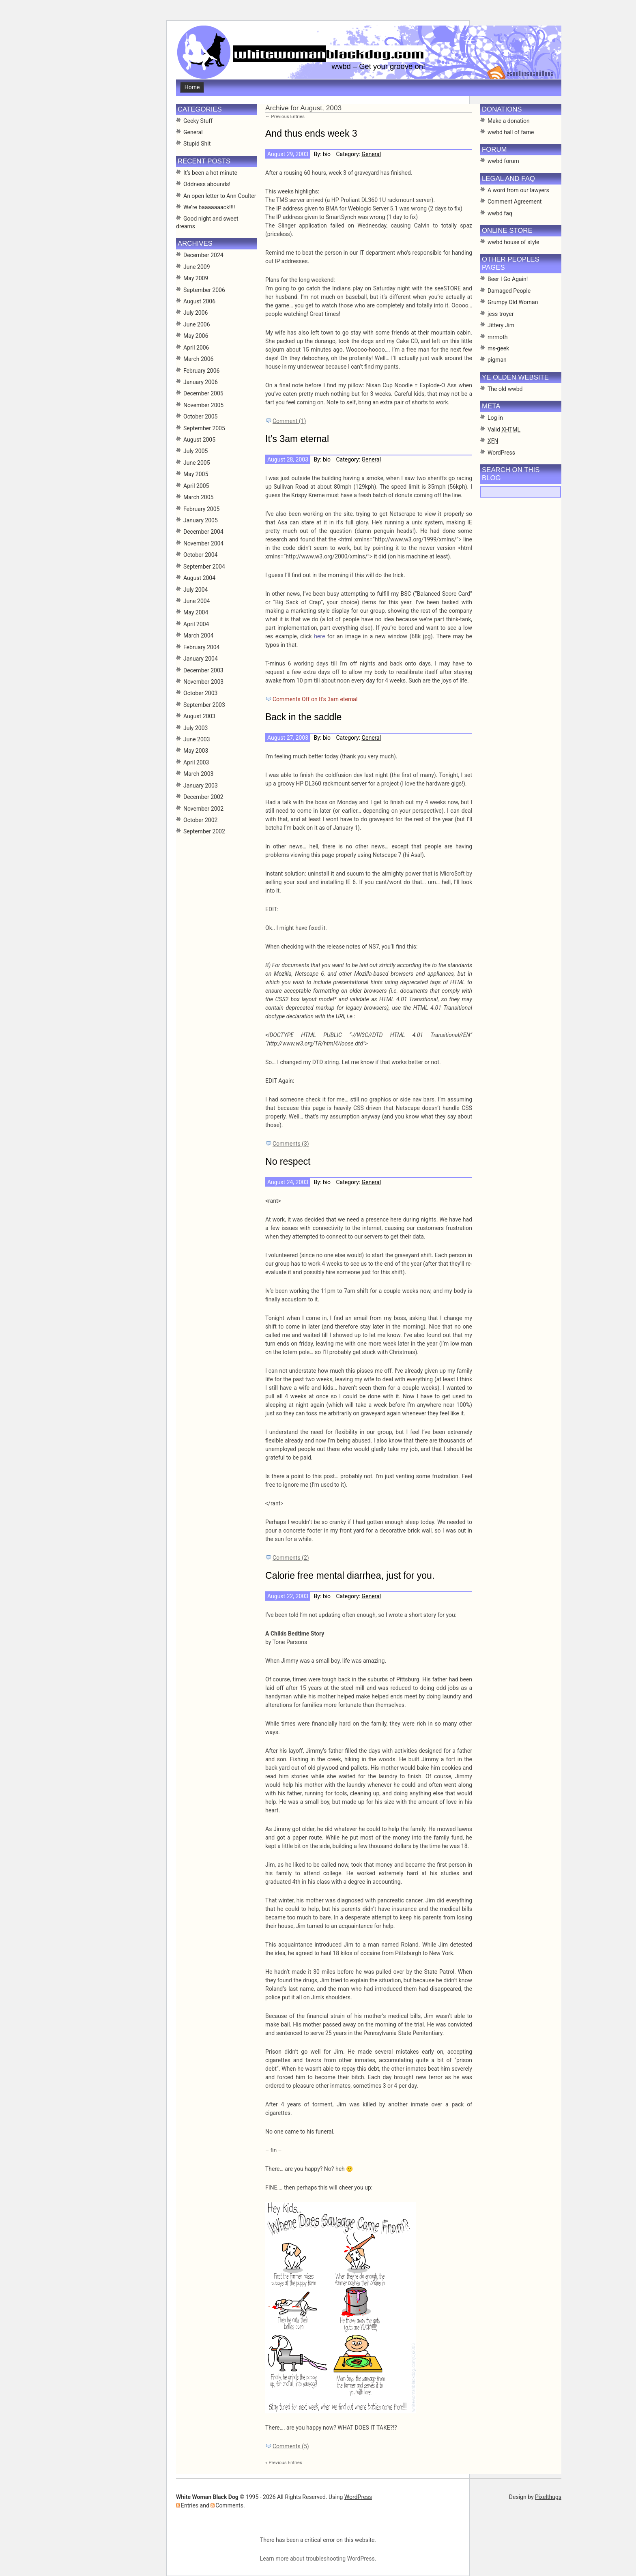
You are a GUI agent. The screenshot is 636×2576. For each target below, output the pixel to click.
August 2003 (199, 716)
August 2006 (199, 301)
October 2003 (200, 693)
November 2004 (203, 543)
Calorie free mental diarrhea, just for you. (349, 1575)
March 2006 (198, 359)
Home (192, 87)
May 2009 (195, 278)
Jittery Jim (501, 325)
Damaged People (509, 291)
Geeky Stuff (198, 121)
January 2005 (200, 520)
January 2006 (200, 382)
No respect (287, 1161)
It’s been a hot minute (210, 173)
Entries (189, 2505)
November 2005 (203, 405)
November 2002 (203, 808)
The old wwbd (505, 389)
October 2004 (200, 555)
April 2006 (196, 347)
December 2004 (203, 531)
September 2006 (204, 290)
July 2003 (195, 728)
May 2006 (195, 336)
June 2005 (196, 462)
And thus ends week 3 (311, 133)
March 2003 (198, 774)
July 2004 (195, 589)
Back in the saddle (303, 717)
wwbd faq (500, 213)
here (319, 636)
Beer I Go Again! (508, 279)
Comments (229, 2505)
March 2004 (198, 635)
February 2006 (201, 370)
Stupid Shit (197, 143)
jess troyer (501, 314)
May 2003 (195, 750)
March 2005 (198, 497)
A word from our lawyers (518, 190)
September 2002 (204, 831)
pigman (497, 359)
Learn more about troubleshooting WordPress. (318, 2558)
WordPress (501, 452)
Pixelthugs (548, 2497)
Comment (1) (289, 421)
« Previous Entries (283, 2462)
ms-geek (498, 348)
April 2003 (196, 762)
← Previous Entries (285, 116)
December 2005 (203, 393)
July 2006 (195, 312)
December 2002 (203, 797)
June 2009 (196, 267)
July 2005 (195, 451)
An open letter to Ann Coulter (219, 196)
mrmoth (498, 337)
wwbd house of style (513, 242)
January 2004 (200, 658)
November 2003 (203, 681)
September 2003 (204, 705)
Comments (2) (291, 1557)
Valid (504, 429)
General (371, 154)
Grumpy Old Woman (513, 302)
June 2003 (196, 739)
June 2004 (196, 601)
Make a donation (509, 121)
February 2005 (201, 509)
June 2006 (196, 324)
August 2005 (199, 439)
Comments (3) (291, 1143)
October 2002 (200, 820)
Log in (495, 417)
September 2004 (204, 566)
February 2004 (201, 647)
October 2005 (200, 416)
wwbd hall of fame (511, 132)
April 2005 (196, 486)
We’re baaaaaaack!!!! (209, 207)
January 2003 (200, 785)
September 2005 (204, 428)
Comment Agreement (514, 201)
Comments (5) (291, 2446)
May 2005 (195, 474)
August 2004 (199, 578)
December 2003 (203, 670)
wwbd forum (503, 161)
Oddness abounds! (206, 184)
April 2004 (196, 624)
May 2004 (195, 612)
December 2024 (203, 255)
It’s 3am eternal (297, 439)
